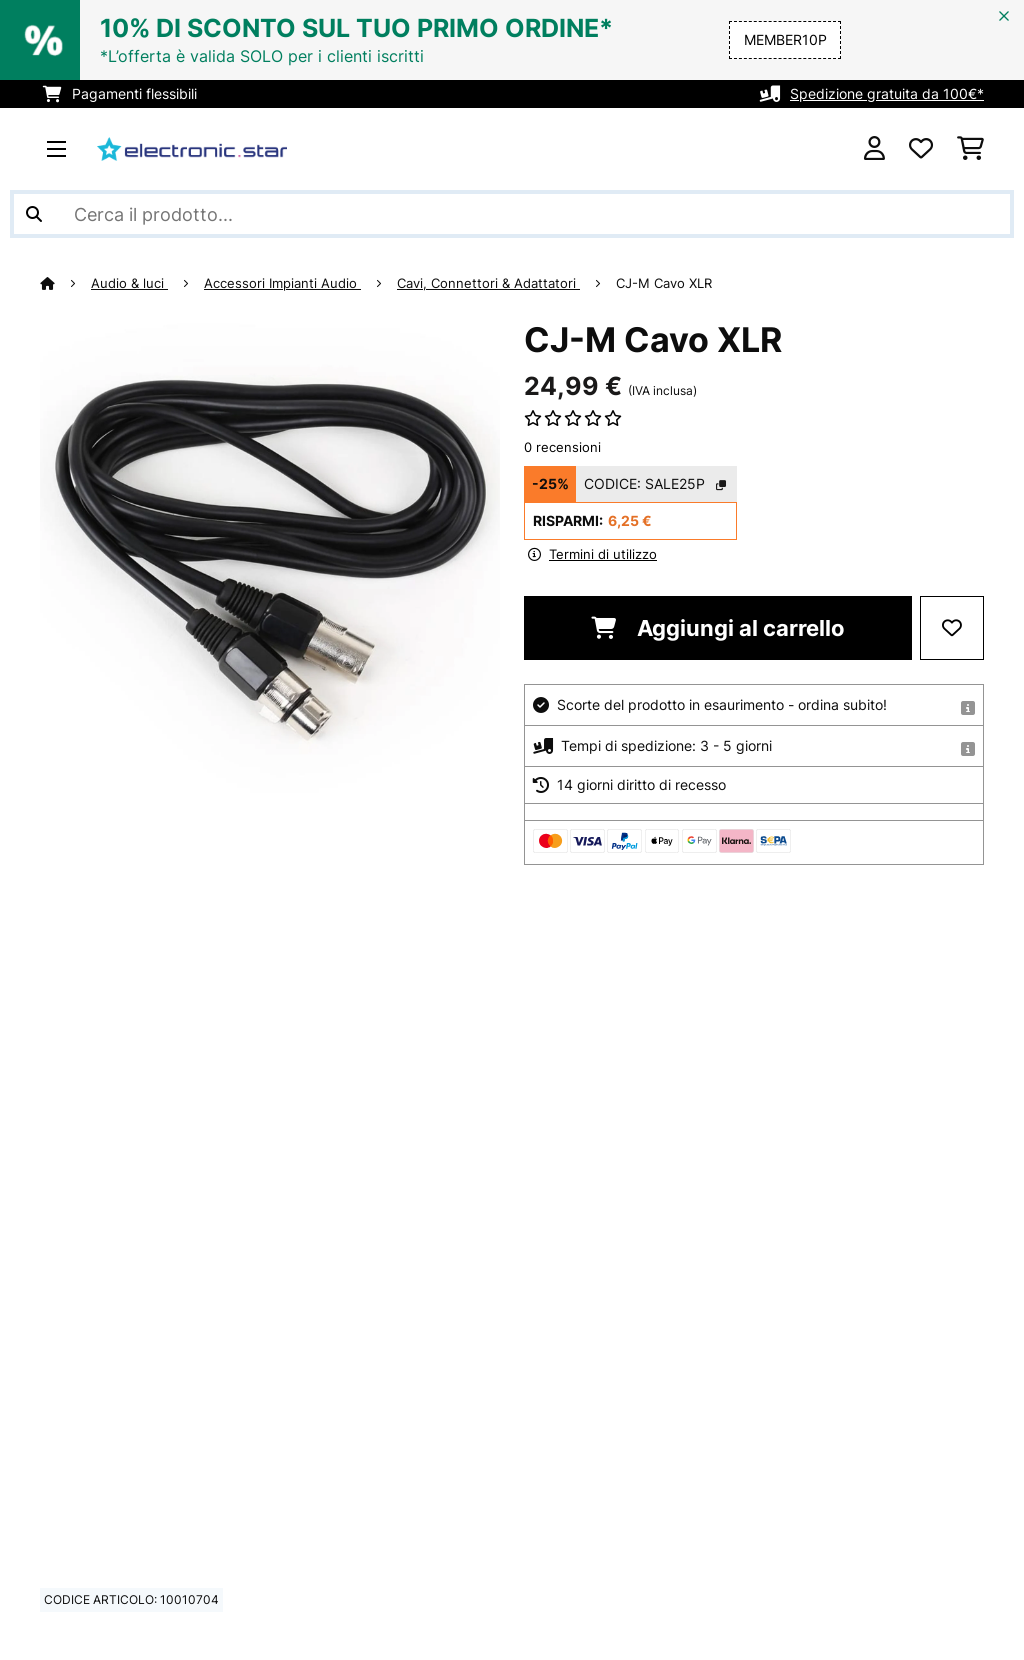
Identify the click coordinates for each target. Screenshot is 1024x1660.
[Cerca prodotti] (512, 214)
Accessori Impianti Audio (282, 283)
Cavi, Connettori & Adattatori (488, 283)
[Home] (65, 283)
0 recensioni (562, 447)
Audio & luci (129, 283)
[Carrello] (970, 149)
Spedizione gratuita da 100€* (887, 93)
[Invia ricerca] (34, 214)
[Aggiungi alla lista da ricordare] (952, 628)
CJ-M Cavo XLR (664, 283)
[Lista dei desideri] (921, 149)
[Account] (874, 149)
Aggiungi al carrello (718, 628)
